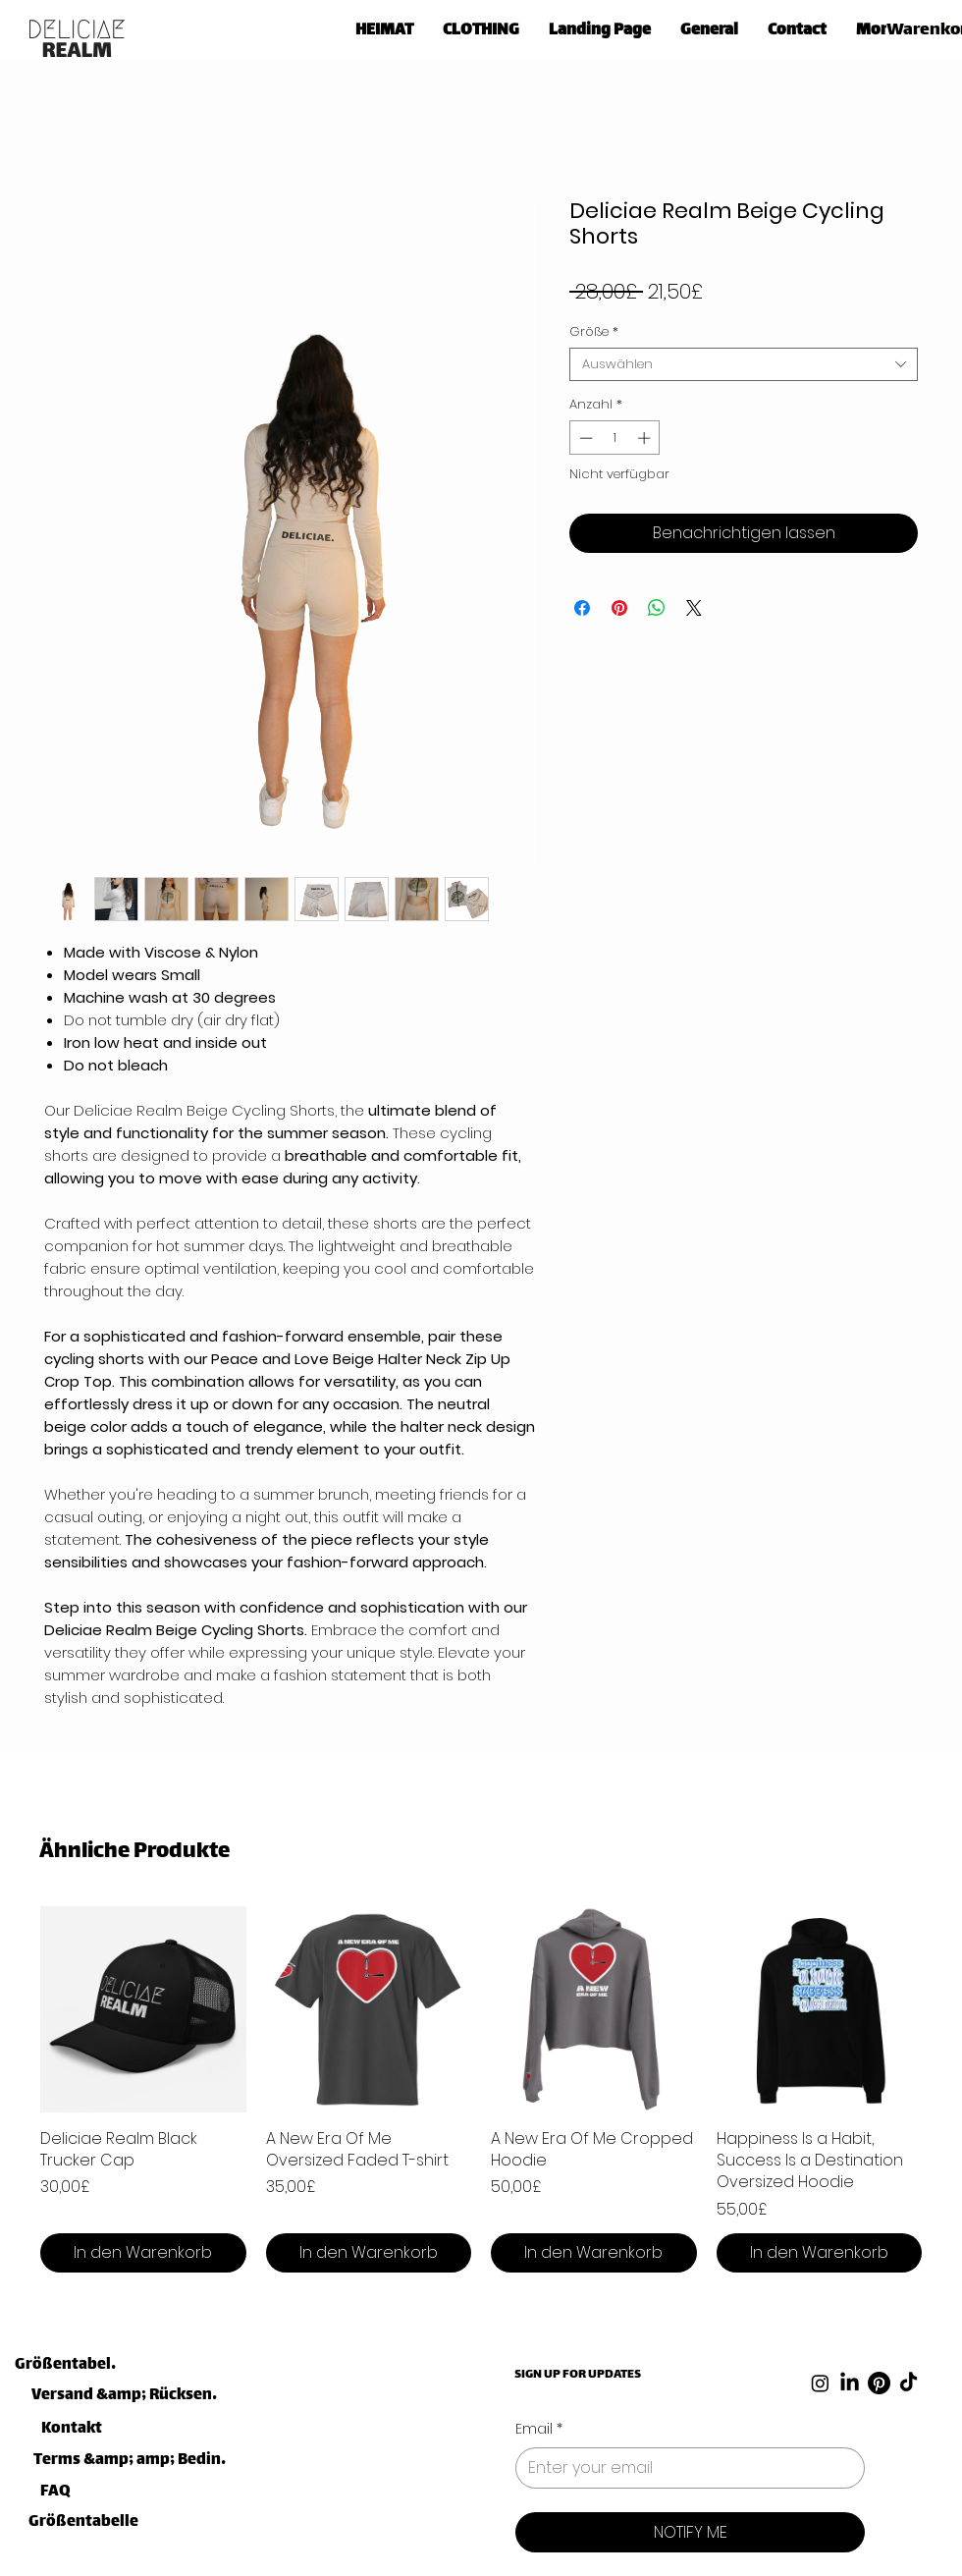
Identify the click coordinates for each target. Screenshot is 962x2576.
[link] (921, 28)
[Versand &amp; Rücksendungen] (128, 2395)
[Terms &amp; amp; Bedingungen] (130, 2461)
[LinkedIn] (849, 2383)
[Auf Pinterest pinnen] (619, 608)
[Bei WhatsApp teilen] (656, 608)
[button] (481, 26)
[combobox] (743, 364)
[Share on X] (694, 608)
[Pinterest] (879, 2383)
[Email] (684, 2468)
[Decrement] (584, 438)
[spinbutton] (615, 438)
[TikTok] (908, 2383)
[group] (481, 2089)
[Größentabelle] (65, 2365)
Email (538, 2429)
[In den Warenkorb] (143, 2253)
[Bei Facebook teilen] (582, 608)
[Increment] (646, 438)
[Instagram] (820, 2383)
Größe (593, 332)
